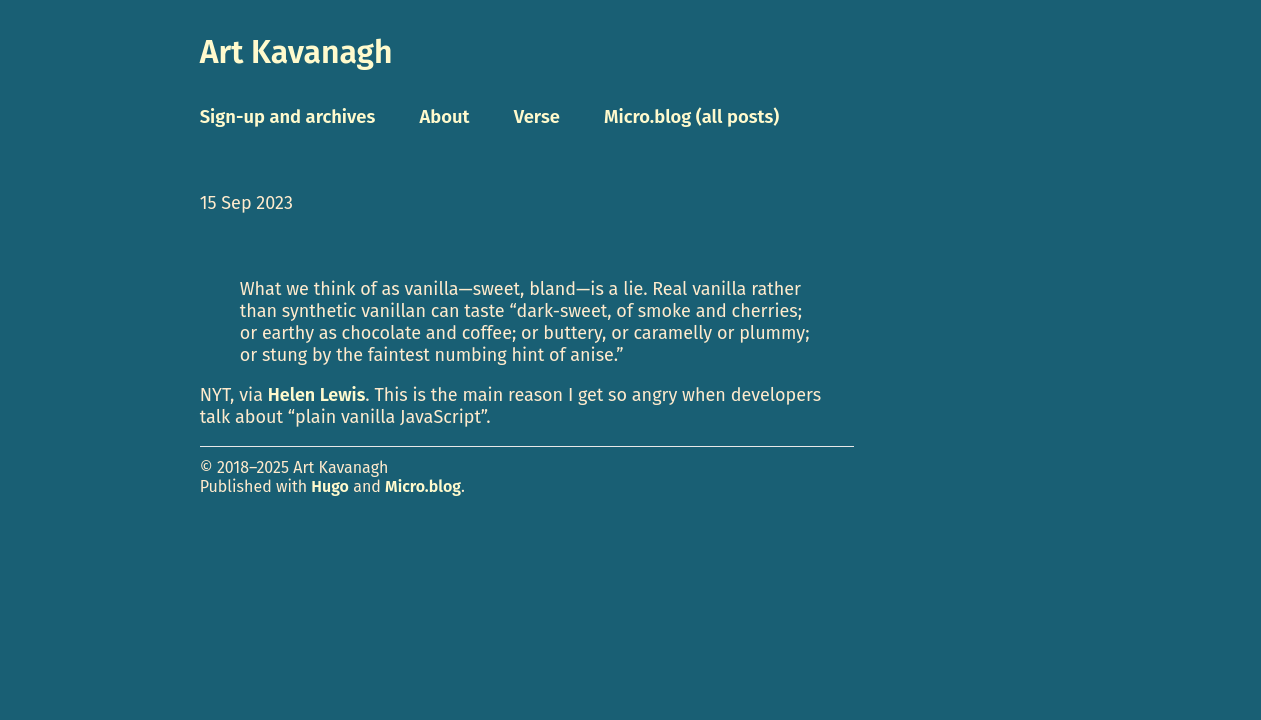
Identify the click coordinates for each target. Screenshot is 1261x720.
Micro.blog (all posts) (691, 117)
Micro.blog (423, 486)
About (444, 117)
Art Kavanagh (296, 52)
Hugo (330, 486)
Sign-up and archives (288, 117)
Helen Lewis (317, 395)
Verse (537, 117)
